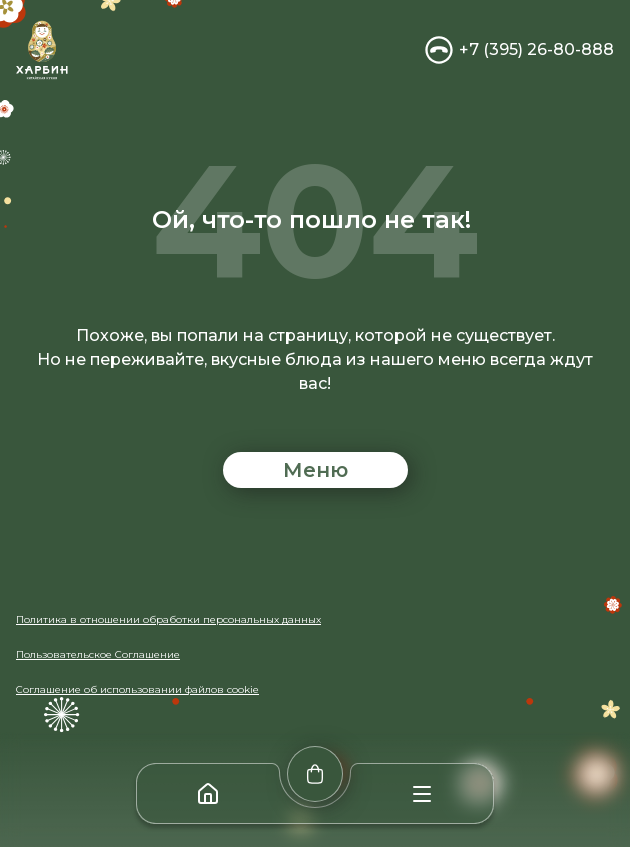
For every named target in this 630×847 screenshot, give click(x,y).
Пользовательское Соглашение (98, 654)
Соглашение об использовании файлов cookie (137, 689)
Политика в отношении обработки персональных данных (168, 619)
